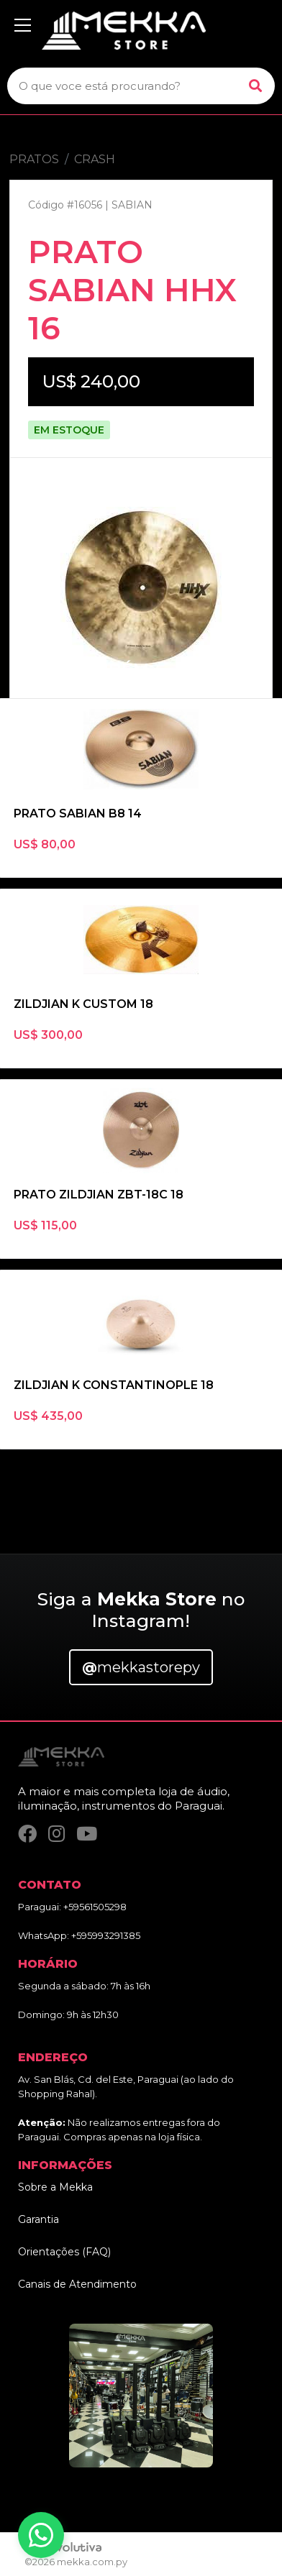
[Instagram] (56, 1833)
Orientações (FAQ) (64, 2251)
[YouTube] (86, 1833)
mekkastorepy (141, 1667)
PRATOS (34, 159)
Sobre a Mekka (55, 2187)
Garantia (38, 2219)
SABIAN (132, 204)
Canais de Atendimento (77, 2284)
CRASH (94, 159)
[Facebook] (27, 1833)
